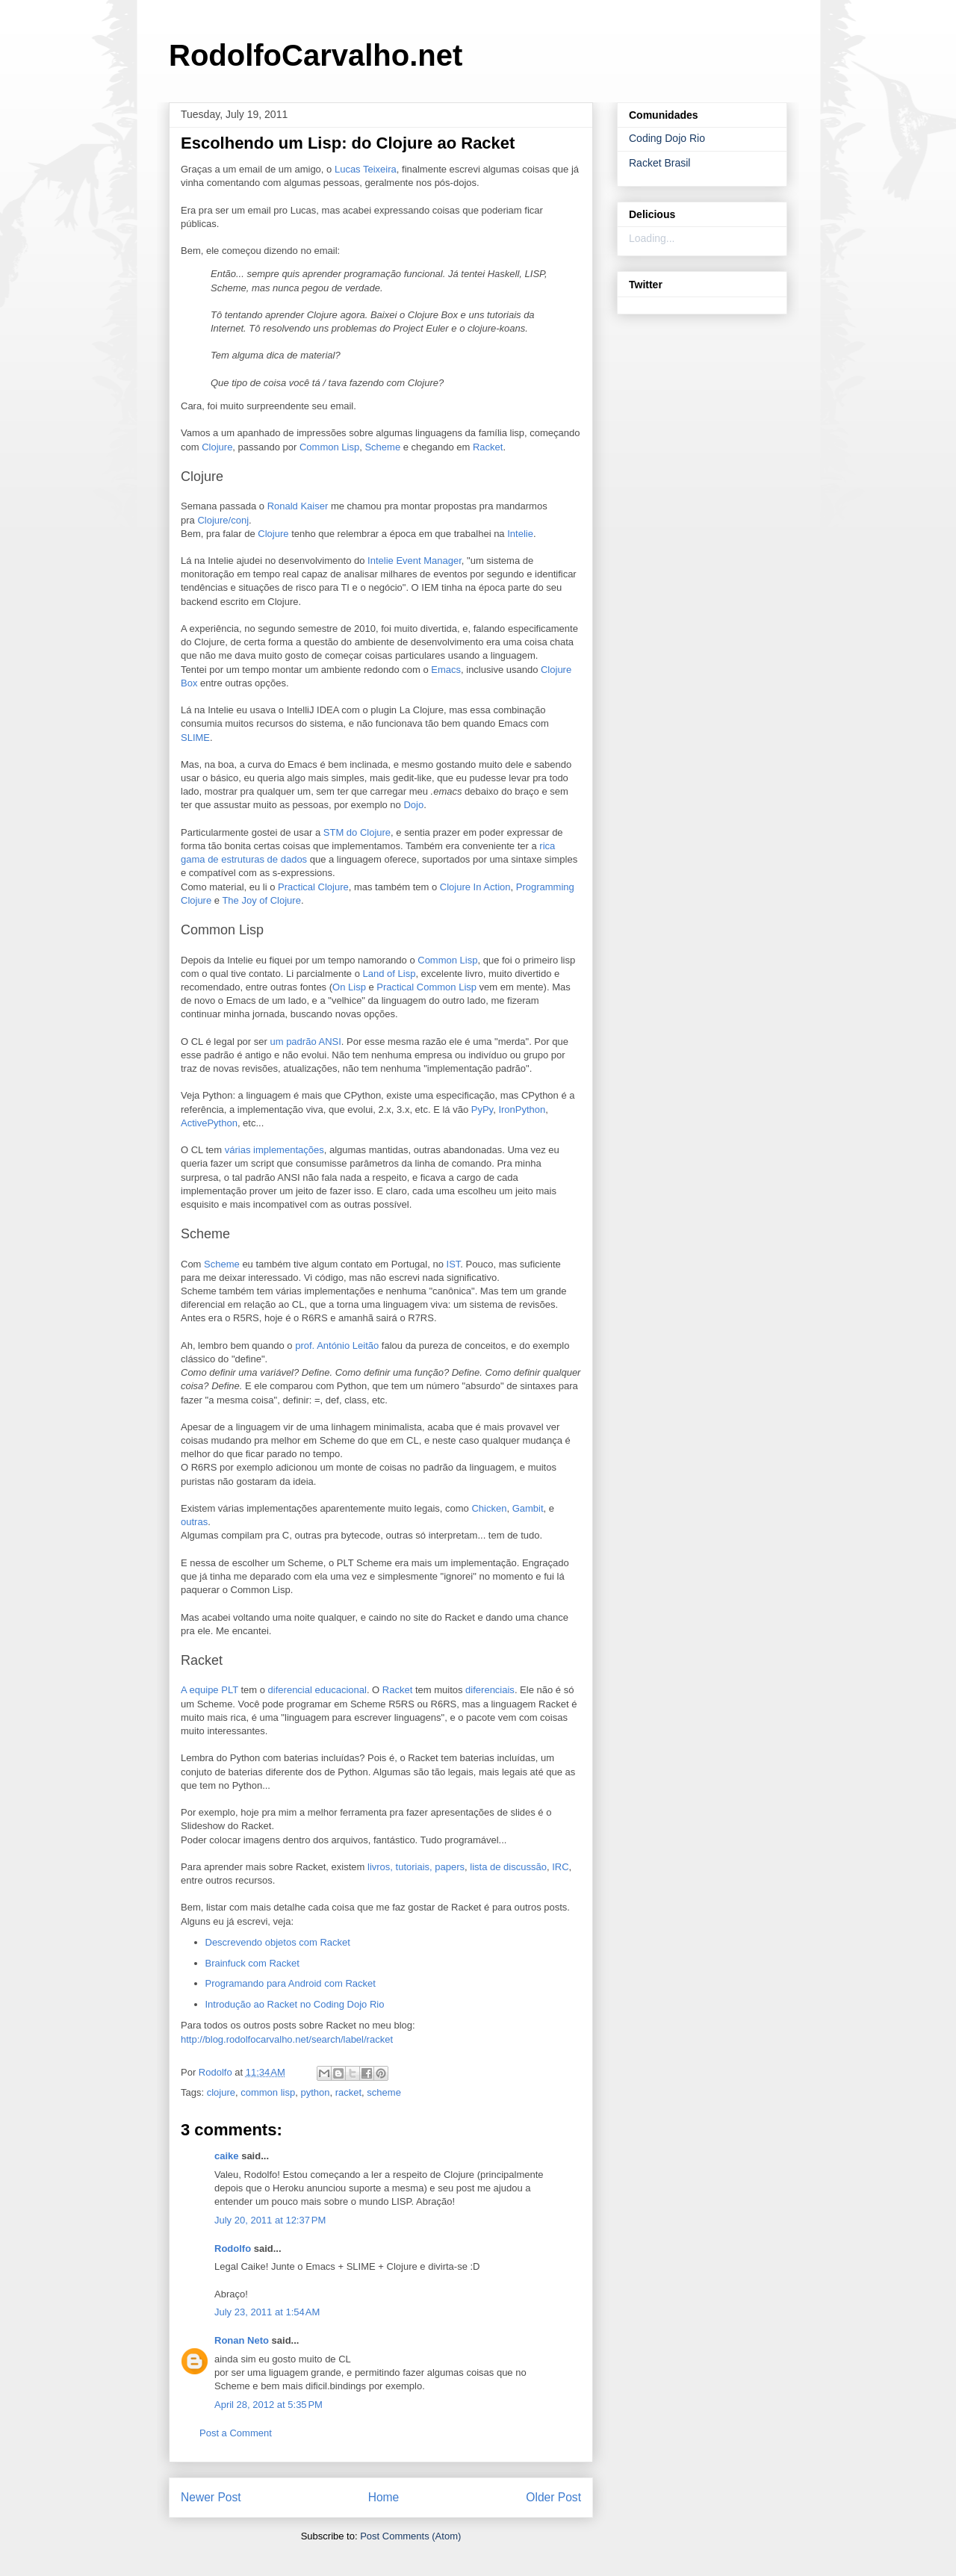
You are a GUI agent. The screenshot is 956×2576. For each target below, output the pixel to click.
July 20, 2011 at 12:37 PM (270, 2220)
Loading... (652, 238)
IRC (560, 1866)
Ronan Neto (241, 2340)
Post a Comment (235, 2433)
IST (454, 1264)
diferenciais (490, 1689)
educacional (341, 1689)
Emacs (446, 669)
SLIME (195, 737)
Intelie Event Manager (414, 560)
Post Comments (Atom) (410, 2536)
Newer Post (211, 2497)
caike (226, 2155)
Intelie (520, 533)
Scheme (382, 447)
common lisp (267, 2092)
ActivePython (209, 1123)
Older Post (553, 2497)
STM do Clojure (357, 832)
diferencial (290, 1689)
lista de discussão (508, 1866)
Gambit (528, 1508)
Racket (488, 447)
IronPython (521, 1109)
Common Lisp (329, 447)
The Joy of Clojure (261, 900)
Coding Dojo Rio (667, 138)
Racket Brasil (659, 163)
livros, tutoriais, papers (416, 1866)
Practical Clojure (313, 887)
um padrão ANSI (305, 1041)
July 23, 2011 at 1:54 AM (267, 2312)
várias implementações (274, 1149)
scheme (384, 2092)
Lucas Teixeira (366, 169)
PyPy (482, 1109)
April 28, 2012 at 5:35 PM (268, 2404)
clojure (221, 2092)
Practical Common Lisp (426, 987)
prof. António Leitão (337, 1345)
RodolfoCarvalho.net (315, 55)
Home (384, 2497)
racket (348, 2092)
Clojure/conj (223, 520)
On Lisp (349, 987)
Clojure (217, 447)
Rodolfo (232, 2248)
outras (194, 1521)
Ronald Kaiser (298, 506)
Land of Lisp (389, 973)
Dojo (413, 804)
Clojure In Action (475, 887)
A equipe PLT (209, 1689)
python (314, 2092)
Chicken (488, 1508)
